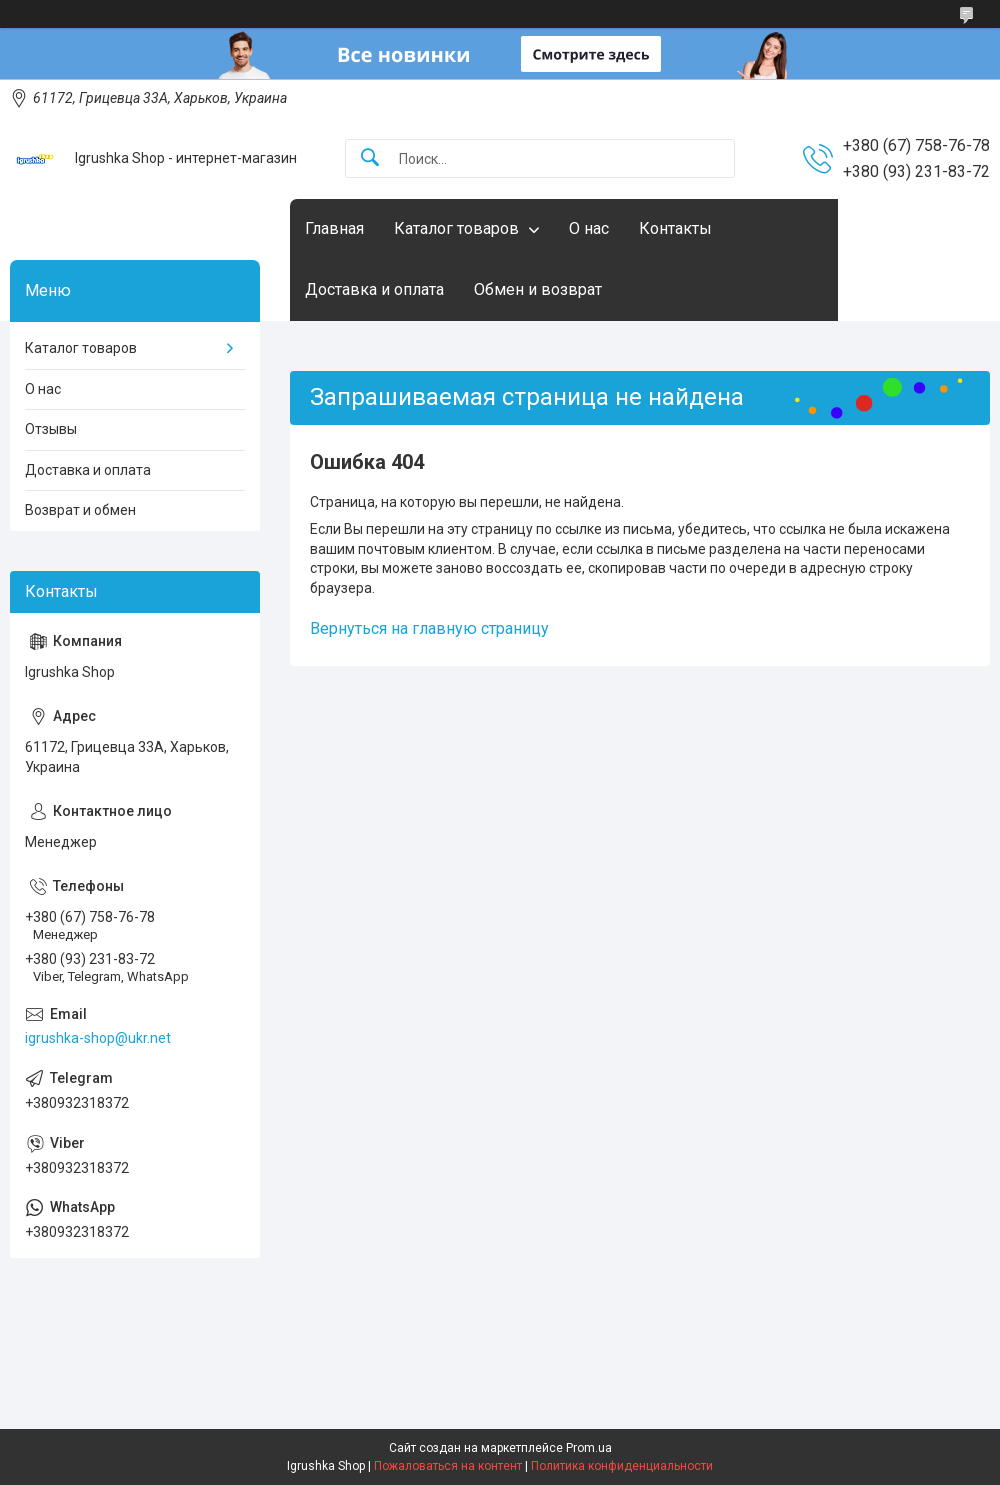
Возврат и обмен (80, 510)
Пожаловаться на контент (448, 1466)
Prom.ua (589, 1448)
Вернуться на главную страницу (429, 628)
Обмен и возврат (538, 289)
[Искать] (370, 158)
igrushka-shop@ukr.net (98, 1038)
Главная (334, 228)
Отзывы (51, 429)
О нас (589, 228)
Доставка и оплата (374, 289)
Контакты (675, 228)
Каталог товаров (456, 228)
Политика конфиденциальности (622, 1466)
